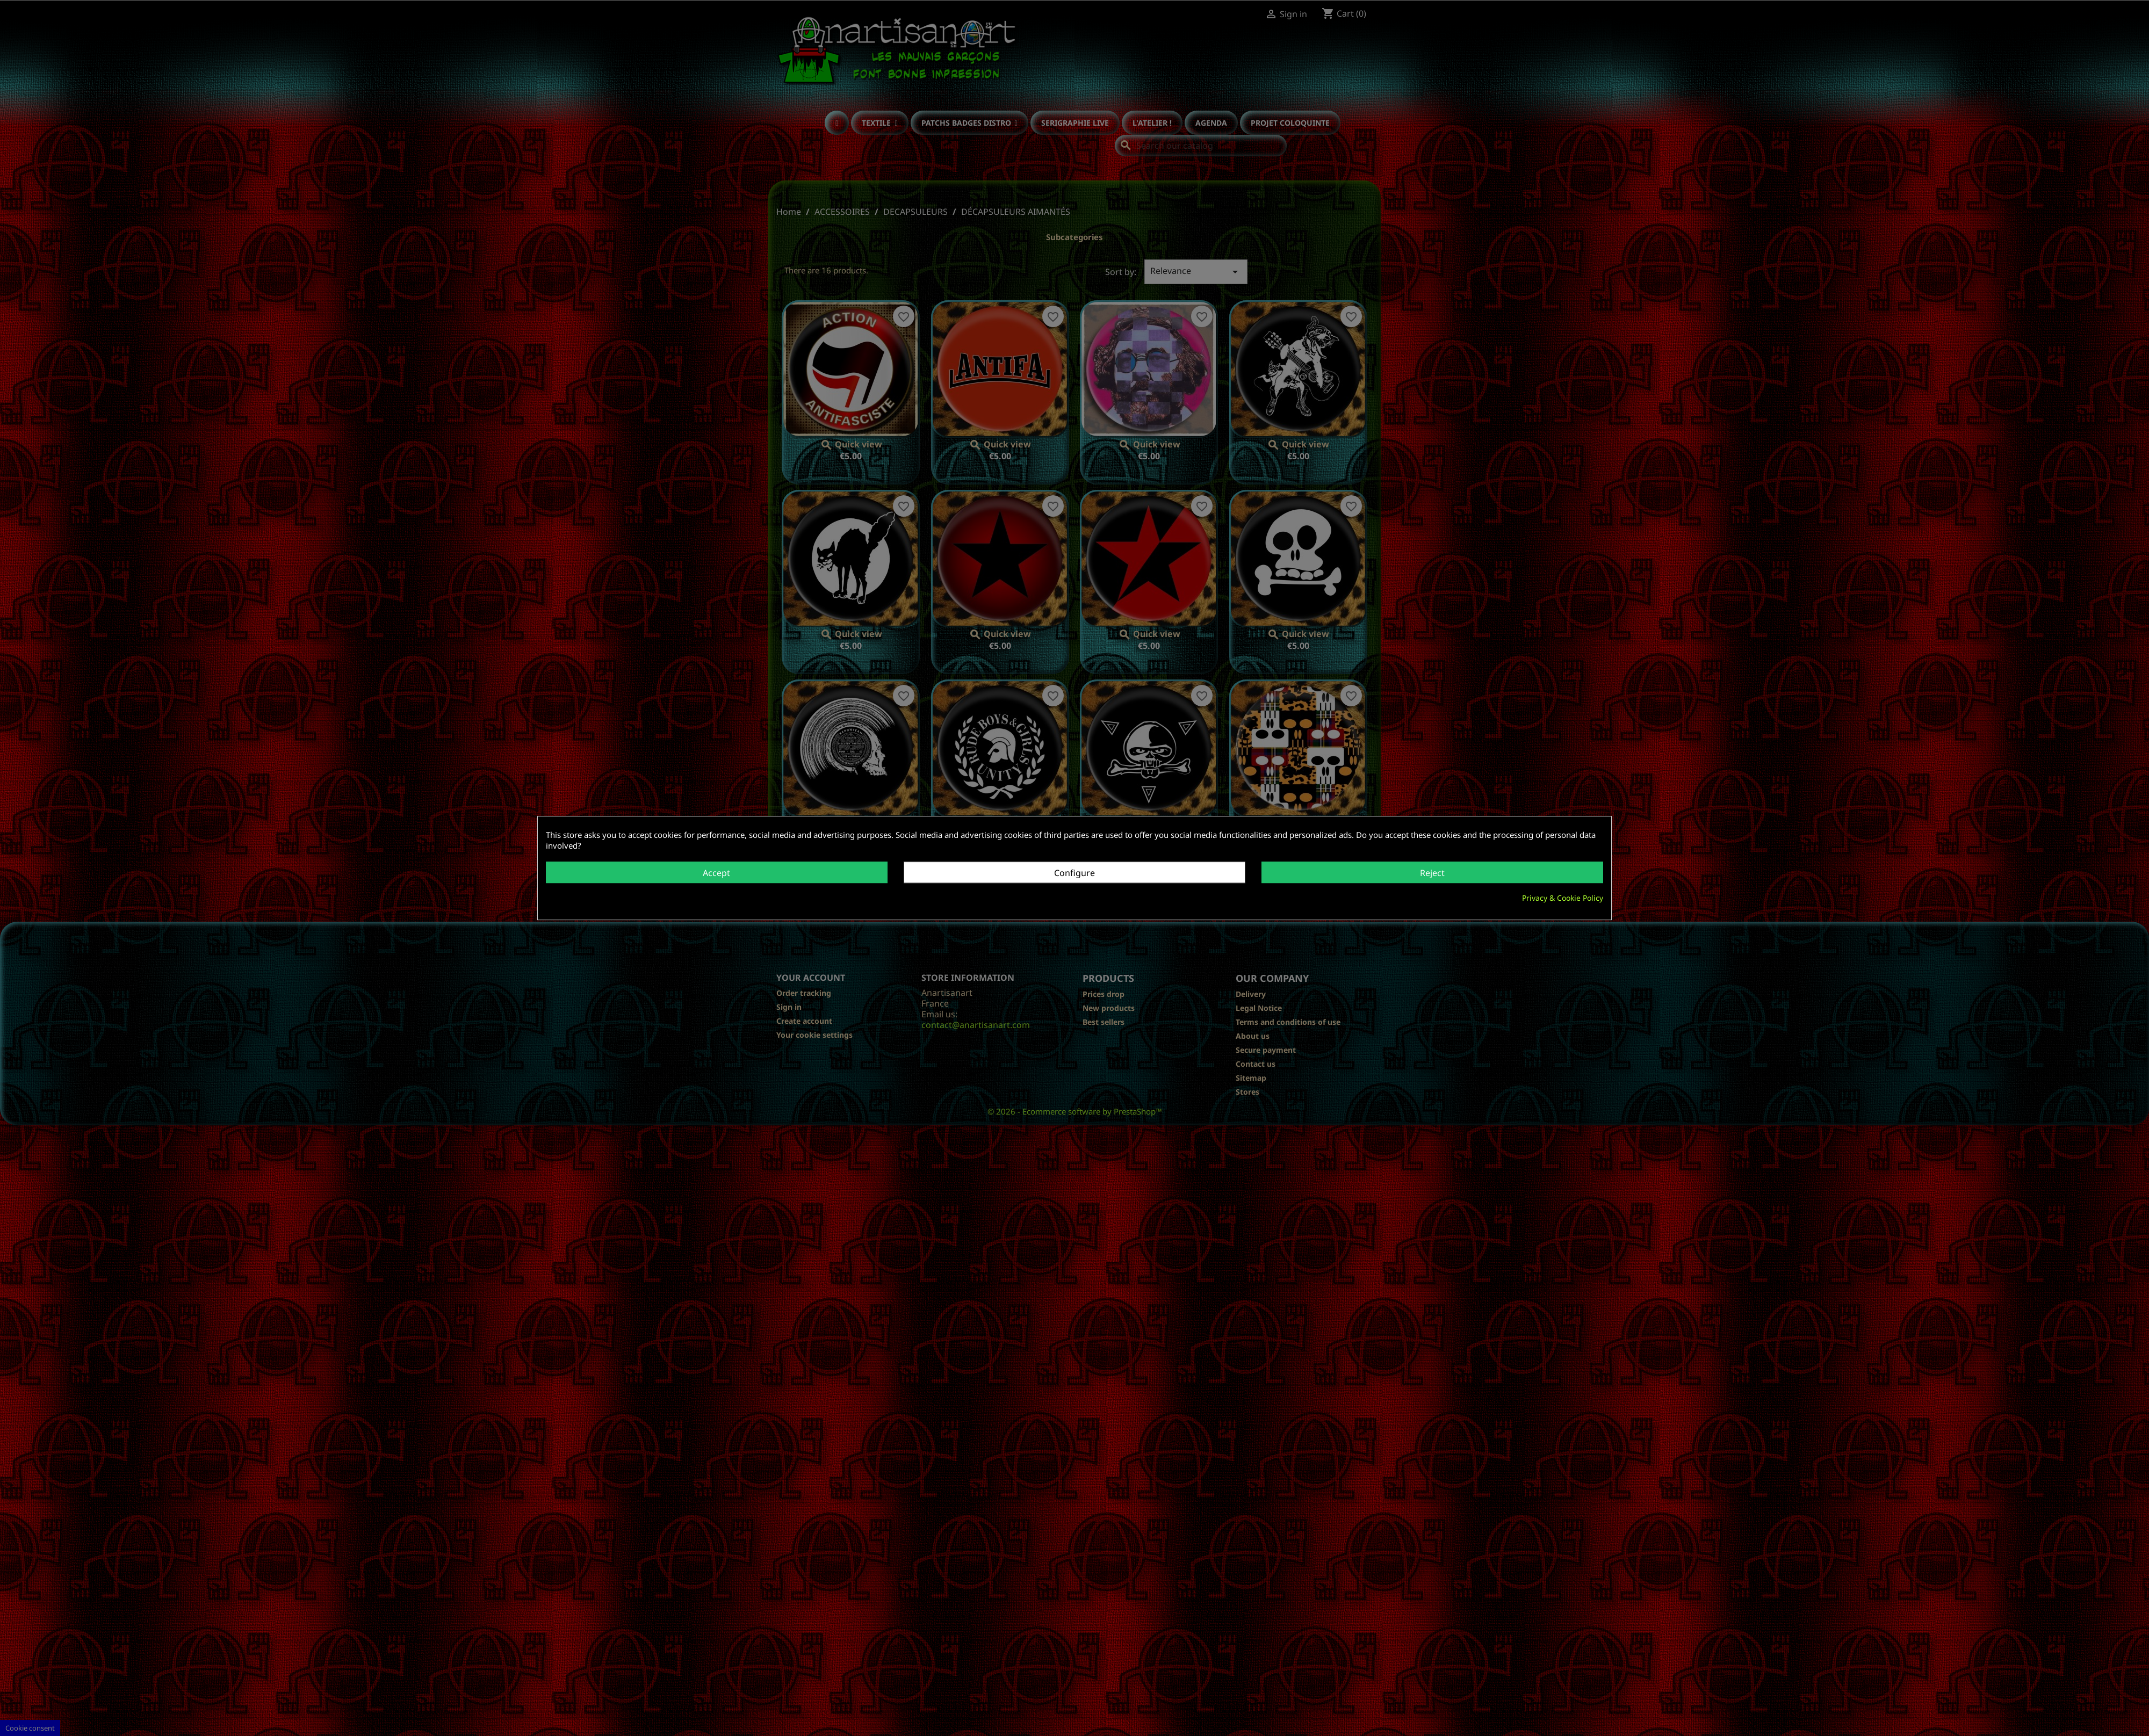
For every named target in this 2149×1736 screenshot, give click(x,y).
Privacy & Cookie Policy (1562, 898)
